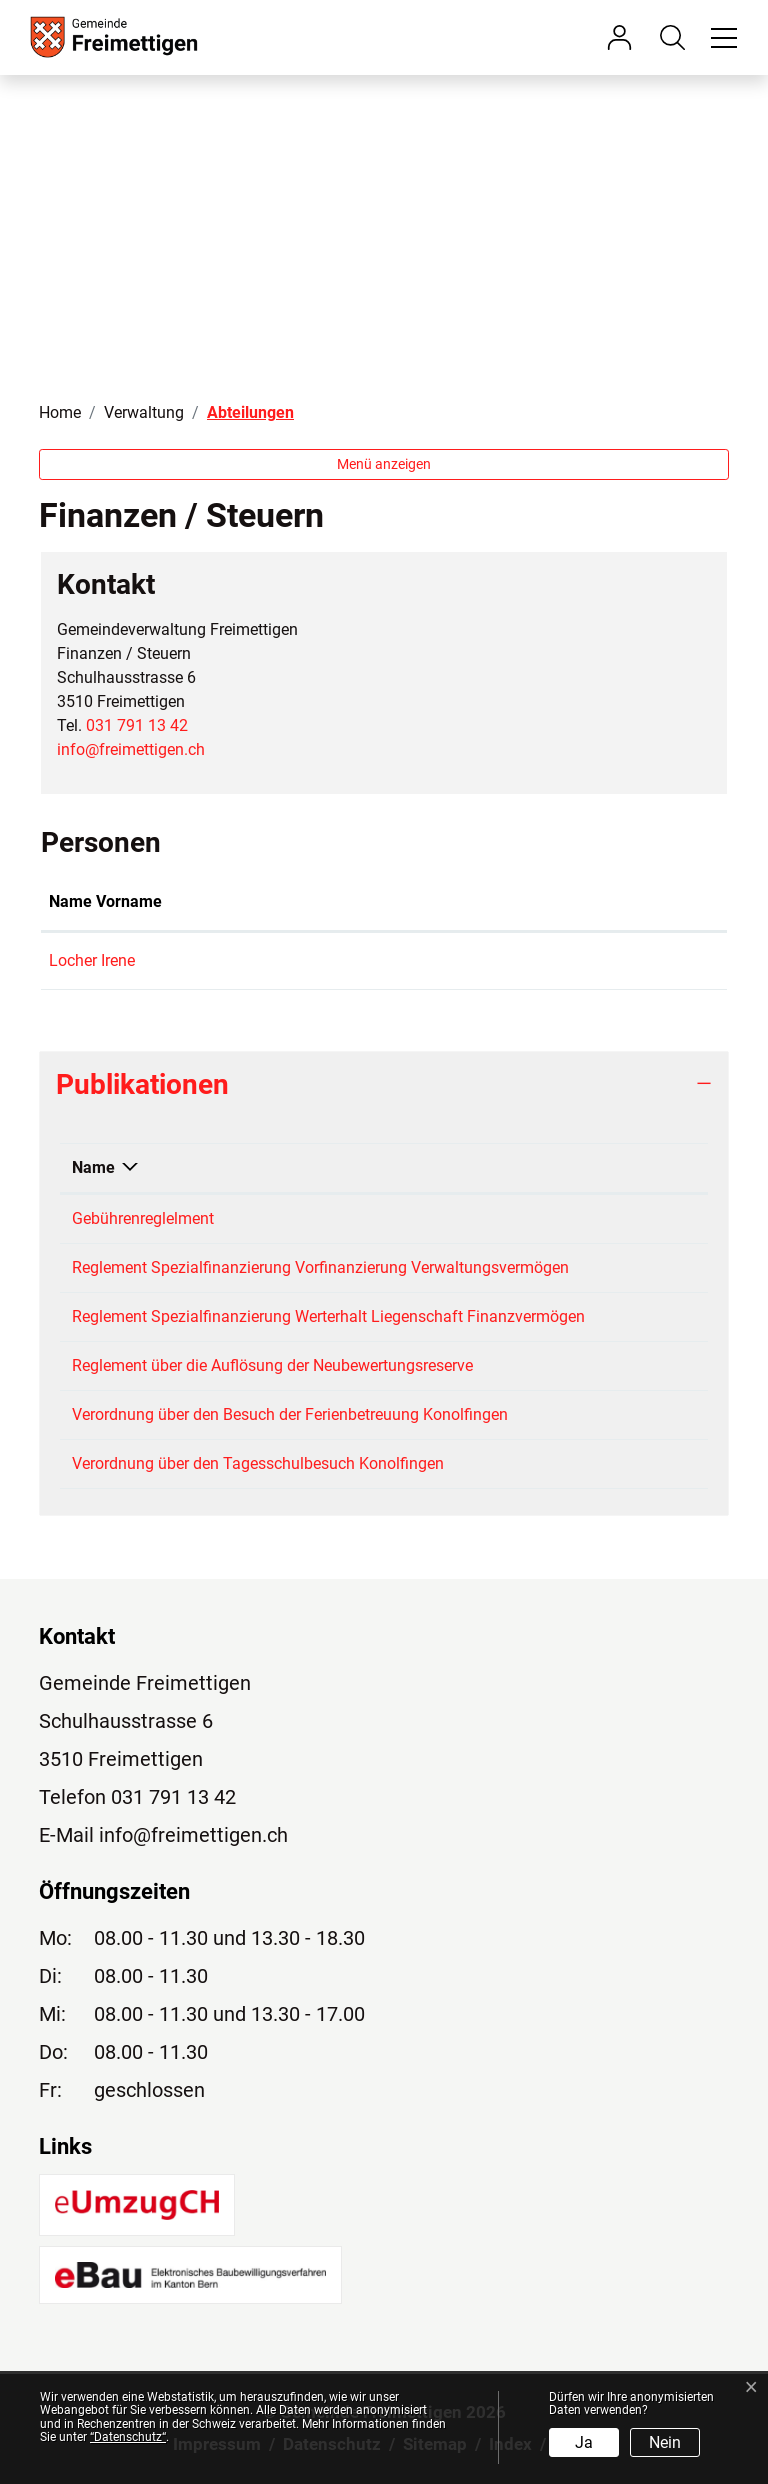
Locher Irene (92, 960)
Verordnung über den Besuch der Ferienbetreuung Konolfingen (290, 1414)
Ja (584, 2442)
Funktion (290, 901)
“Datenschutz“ (128, 2437)
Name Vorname (105, 901)
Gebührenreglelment (143, 1218)
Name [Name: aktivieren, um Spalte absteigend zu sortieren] (93, 1167)
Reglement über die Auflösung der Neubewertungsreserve (272, 1365)
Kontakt (461, 901)
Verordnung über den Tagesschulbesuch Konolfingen (258, 1463)
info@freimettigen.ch (131, 749)
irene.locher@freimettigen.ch (533, 960)
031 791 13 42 (137, 725)
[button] (677, 37)
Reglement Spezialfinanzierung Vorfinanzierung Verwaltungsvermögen (320, 1267)
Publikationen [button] (142, 1084)
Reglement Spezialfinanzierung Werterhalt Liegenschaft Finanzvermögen (328, 1316)
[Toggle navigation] (721, 37)
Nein (665, 2442)
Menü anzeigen (384, 464)
